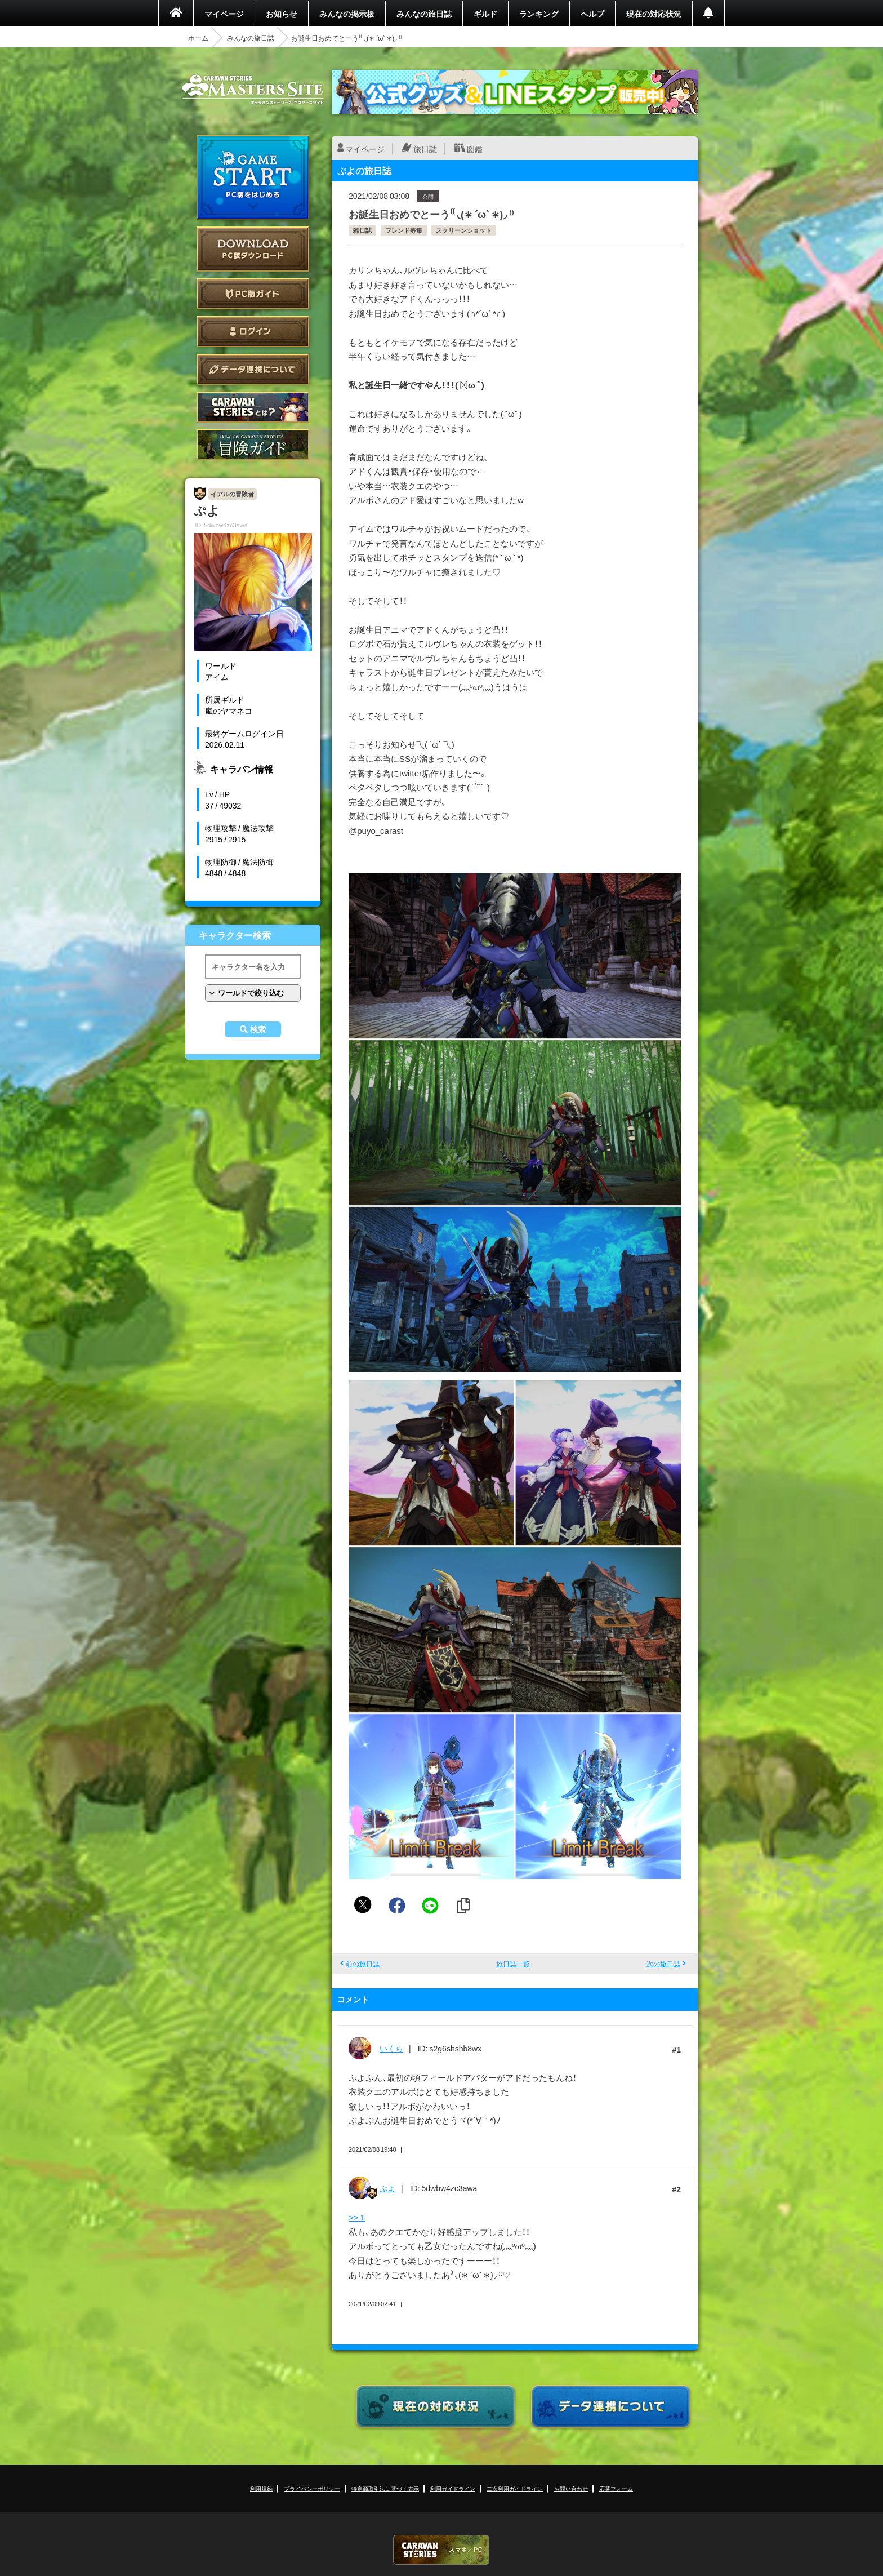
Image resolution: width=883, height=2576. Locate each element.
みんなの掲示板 (346, 13)
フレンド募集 (403, 230)
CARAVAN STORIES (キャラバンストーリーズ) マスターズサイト (253, 89)
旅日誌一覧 (513, 1963)
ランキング (539, 13)
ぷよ (387, 2187)
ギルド (485, 13)
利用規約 (261, 2488)
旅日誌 (425, 148)
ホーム (198, 38)
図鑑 (475, 148)
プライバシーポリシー (312, 2488)
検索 (258, 1029)
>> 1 (357, 2217)
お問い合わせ (571, 2488)
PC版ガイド (253, 293)
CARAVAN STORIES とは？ (253, 407)
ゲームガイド (253, 444)
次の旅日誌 (663, 1963)
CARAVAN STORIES (441, 2550)
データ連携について (253, 369)
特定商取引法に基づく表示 (385, 2488)
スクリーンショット (464, 230)
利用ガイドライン (452, 2488)
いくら (391, 2048)
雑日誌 (362, 230)
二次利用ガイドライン (515, 2488)
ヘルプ (592, 13)
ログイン (253, 331)
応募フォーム (616, 2488)
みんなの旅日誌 (424, 13)
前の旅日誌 (363, 1963)
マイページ (224, 13)
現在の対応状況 (653, 13)
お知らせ (281, 13)
